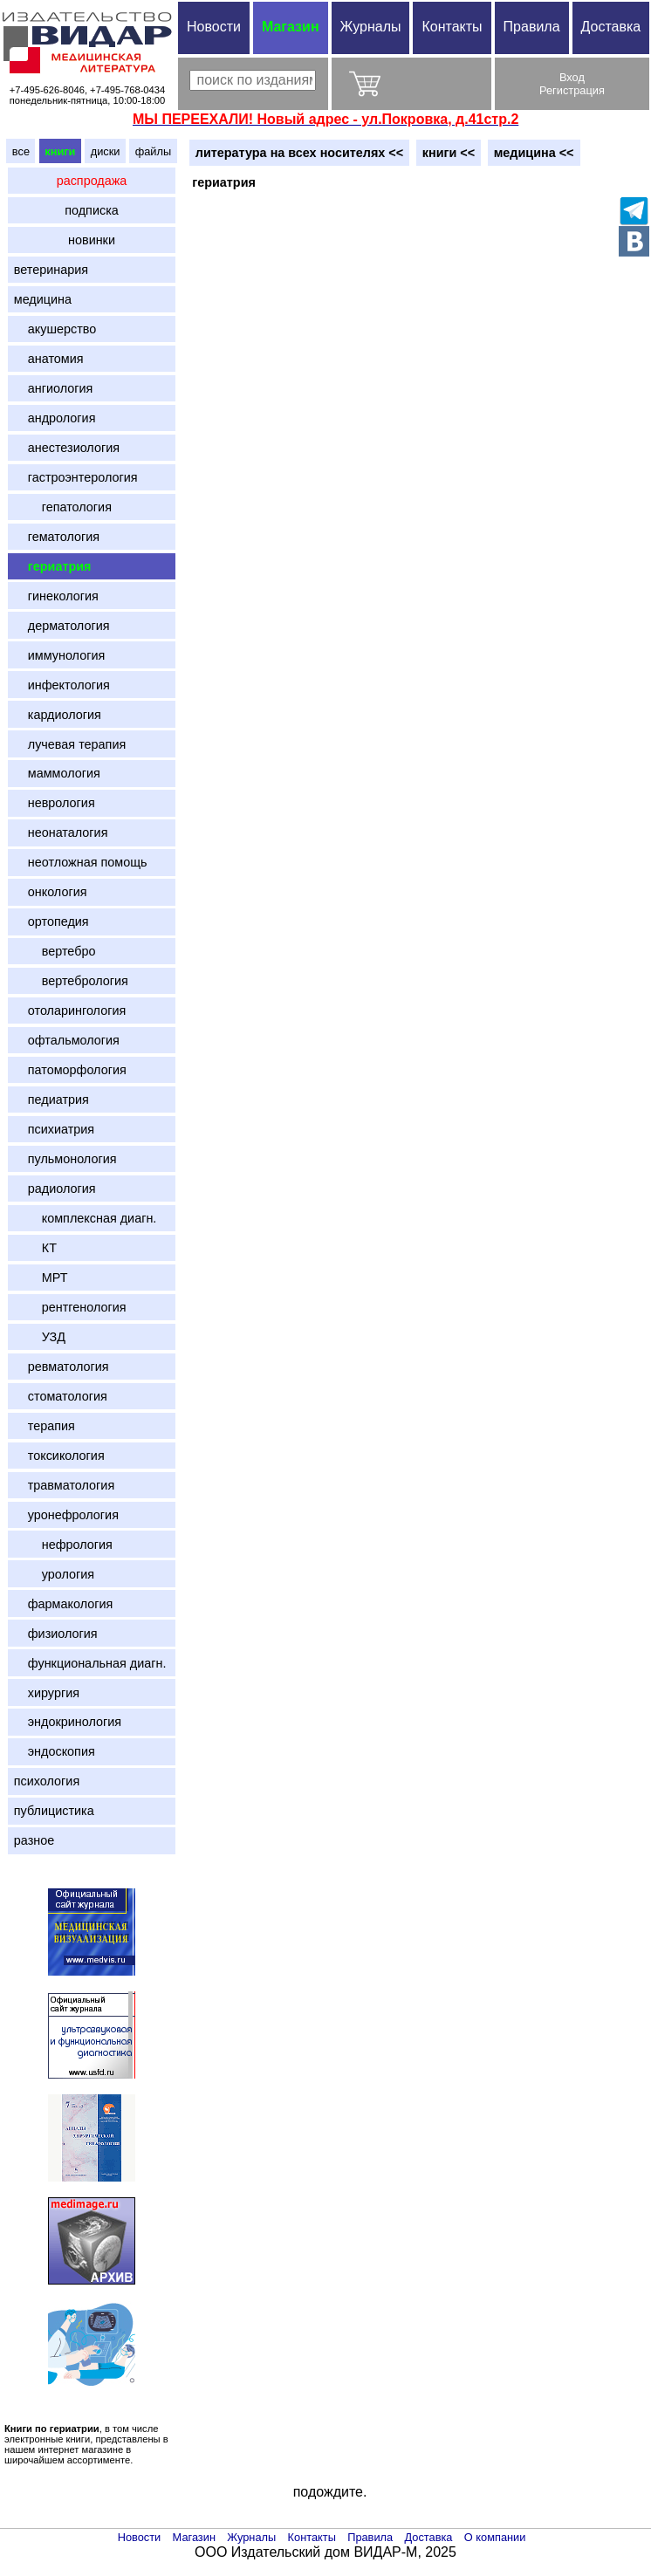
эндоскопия (54, 1751)
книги (60, 151)
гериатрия (53, 566)
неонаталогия (61, 832)
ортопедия (51, 921)
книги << (448, 153)
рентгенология (70, 1307)
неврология (54, 803)
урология (54, 1574)
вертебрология (71, 981)
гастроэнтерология (76, 477)
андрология (55, 418)
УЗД (39, 1337)
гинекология (56, 596)
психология (46, 1781)
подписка (92, 210)
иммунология (59, 655)
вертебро (55, 951)
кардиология (57, 715)
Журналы (370, 26)
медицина (43, 299)
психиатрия (54, 1129)
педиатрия (51, 1099)
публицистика (54, 1811)
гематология (56, 537)
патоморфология (70, 1070)
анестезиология (67, 448)
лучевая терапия (70, 744)
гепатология (63, 507)
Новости (214, 26)
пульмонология (65, 1159)
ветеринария (51, 270)
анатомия (49, 359)
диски (105, 151)
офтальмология (67, 1040)
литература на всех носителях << (299, 153)
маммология (57, 773)
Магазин (290, 26)
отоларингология (70, 1010)
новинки (91, 240)
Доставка (429, 2537)
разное (34, 1840)
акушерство (55, 329)
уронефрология (66, 1515)
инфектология (62, 685)
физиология (56, 1634)
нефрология (63, 1545)
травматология (64, 1485)
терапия (44, 1426)
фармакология (63, 1604)
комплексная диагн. (85, 1218)
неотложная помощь (80, 862)
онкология (50, 892)
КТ (35, 1248)
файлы (153, 151)
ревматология (61, 1367)
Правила (532, 26)
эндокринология (67, 1722)
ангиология (53, 388)
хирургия (46, 1693)
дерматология (62, 626)
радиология (55, 1189)
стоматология (60, 1396)
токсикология (59, 1456)
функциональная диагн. (90, 1663)
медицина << (534, 153)
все (21, 151)
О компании (495, 2537)
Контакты (451, 26)
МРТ (41, 1278)
